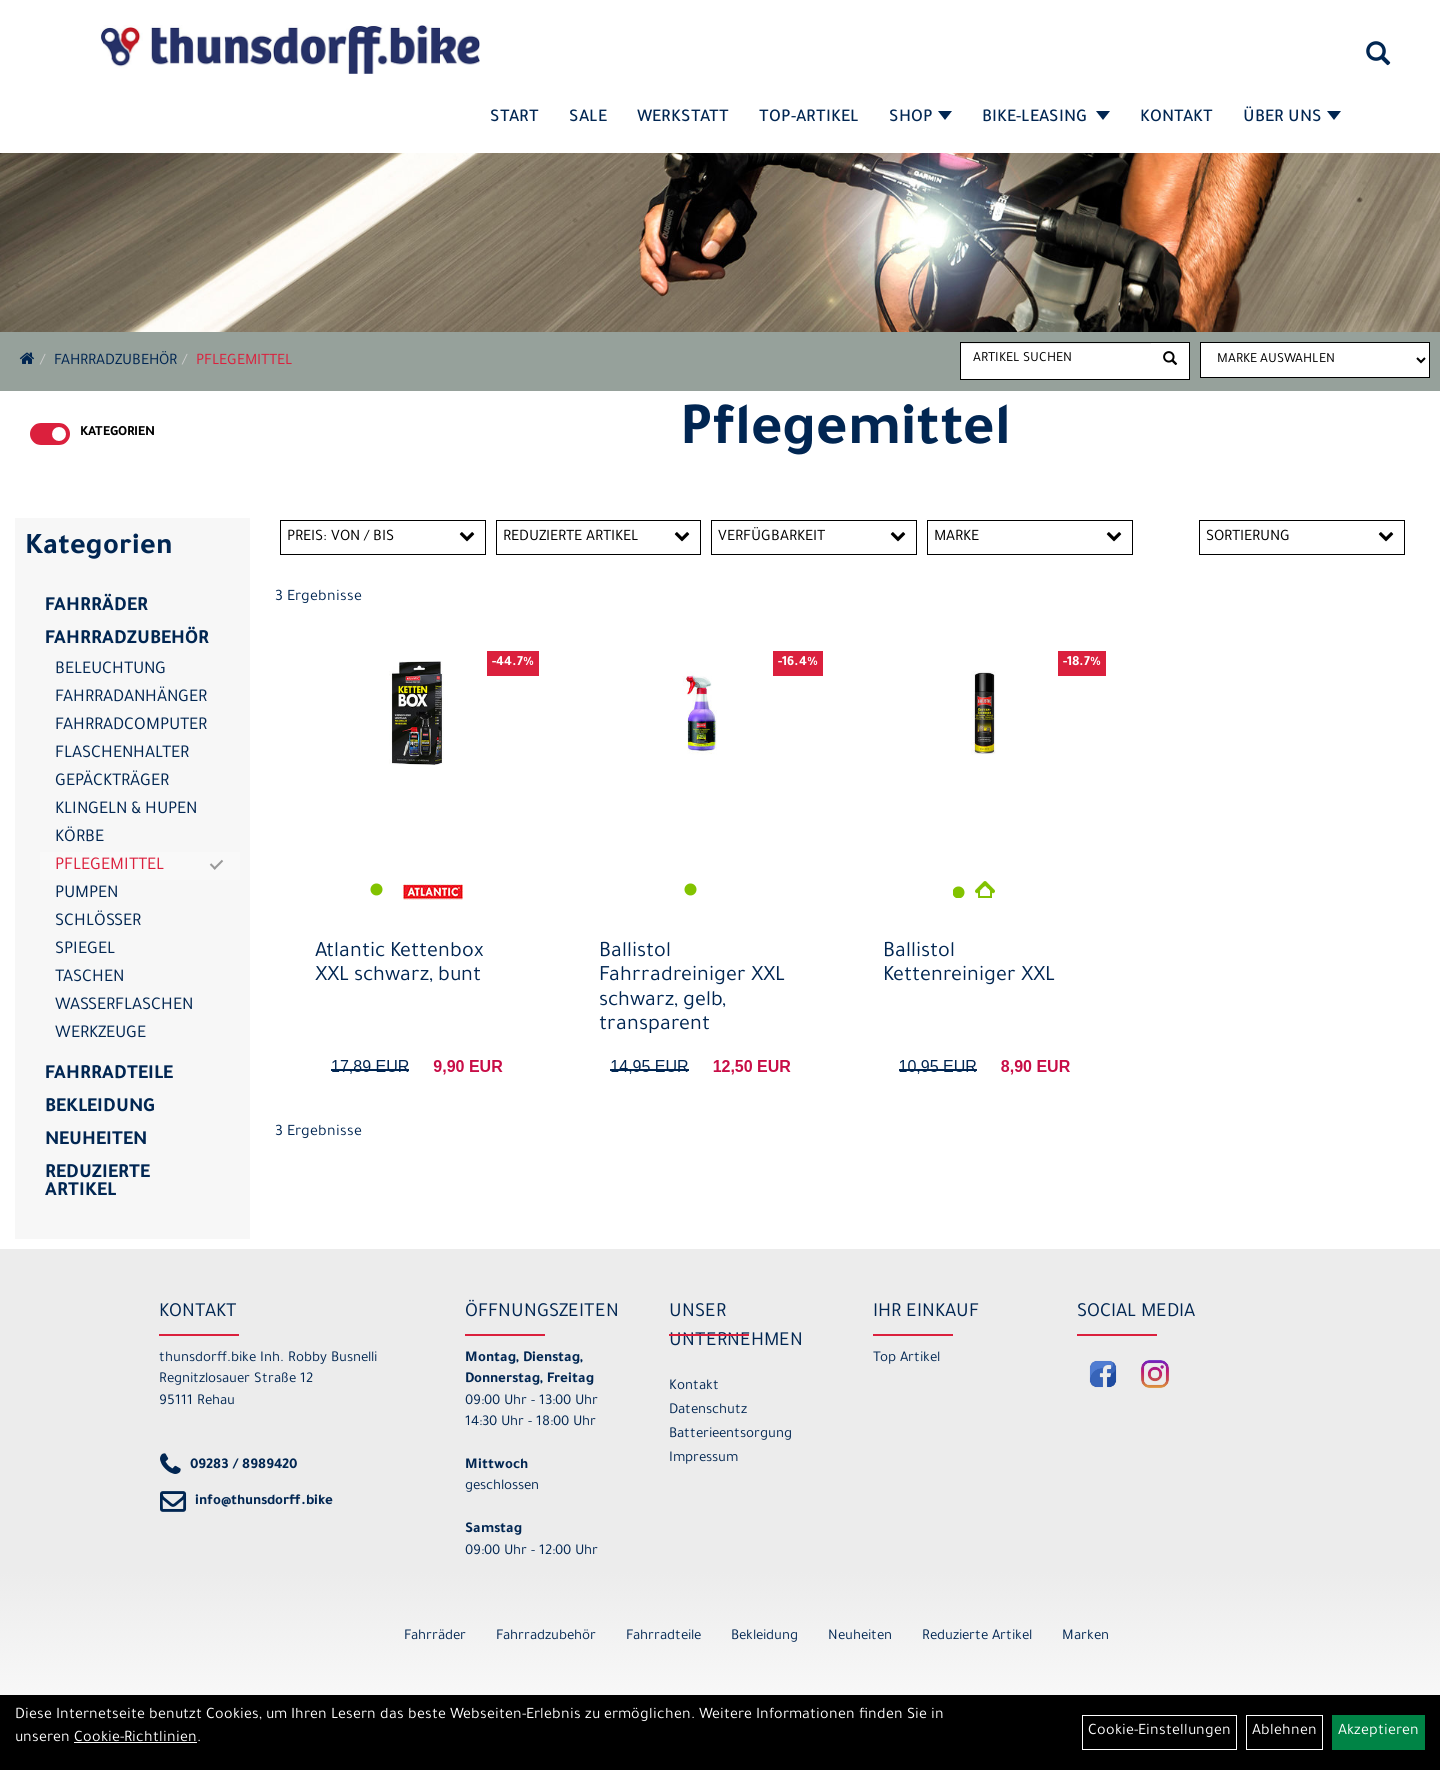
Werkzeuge (100, 1034)
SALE (588, 118)
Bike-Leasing (1046, 118)
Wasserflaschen (124, 1006)
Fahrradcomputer (131, 726)
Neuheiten (96, 1141)
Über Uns (1292, 118)
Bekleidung (99, 1108)
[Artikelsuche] (1378, 61)
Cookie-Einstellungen (1159, 1732)
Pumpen (86, 894)
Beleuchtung (110, 670)
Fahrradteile (109, 1075)
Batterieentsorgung (730, 1434)
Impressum (703, 1458)
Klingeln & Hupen (126, 810)
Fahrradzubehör (115, 362)
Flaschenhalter (122, 754)
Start (514, 118)
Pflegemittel (244, 362)
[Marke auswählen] (1315, 360)
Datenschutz (708, 1410)
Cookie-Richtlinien (135, 1739)
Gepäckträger (112, 782)
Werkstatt (683, 118)
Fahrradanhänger (131, 698)
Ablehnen (1284, 1732)
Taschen (89, 978)
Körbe (79, 838)
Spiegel (85, 950)
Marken (1085, 1636)
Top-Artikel (809, 118)
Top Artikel (906, 1358)
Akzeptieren (1378, 1732)
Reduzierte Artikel (97, 1183)
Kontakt (1176, 118)
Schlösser (98, 922)
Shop (920, 118)
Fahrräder (96, 607)
